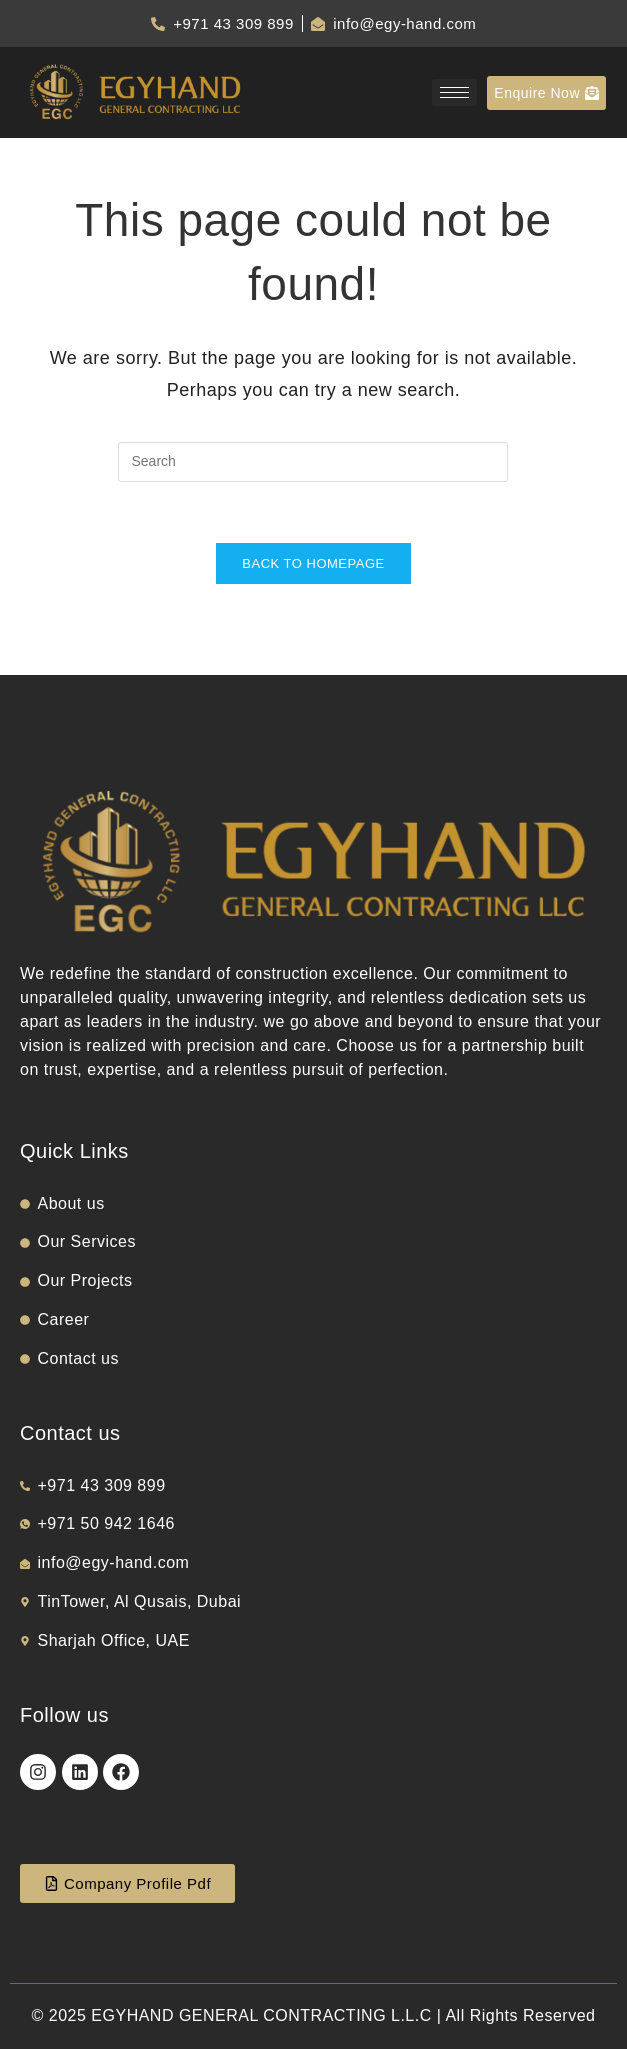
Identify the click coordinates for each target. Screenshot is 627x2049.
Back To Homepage (313, 563)
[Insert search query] (313, 462)
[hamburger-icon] (454, 92)
